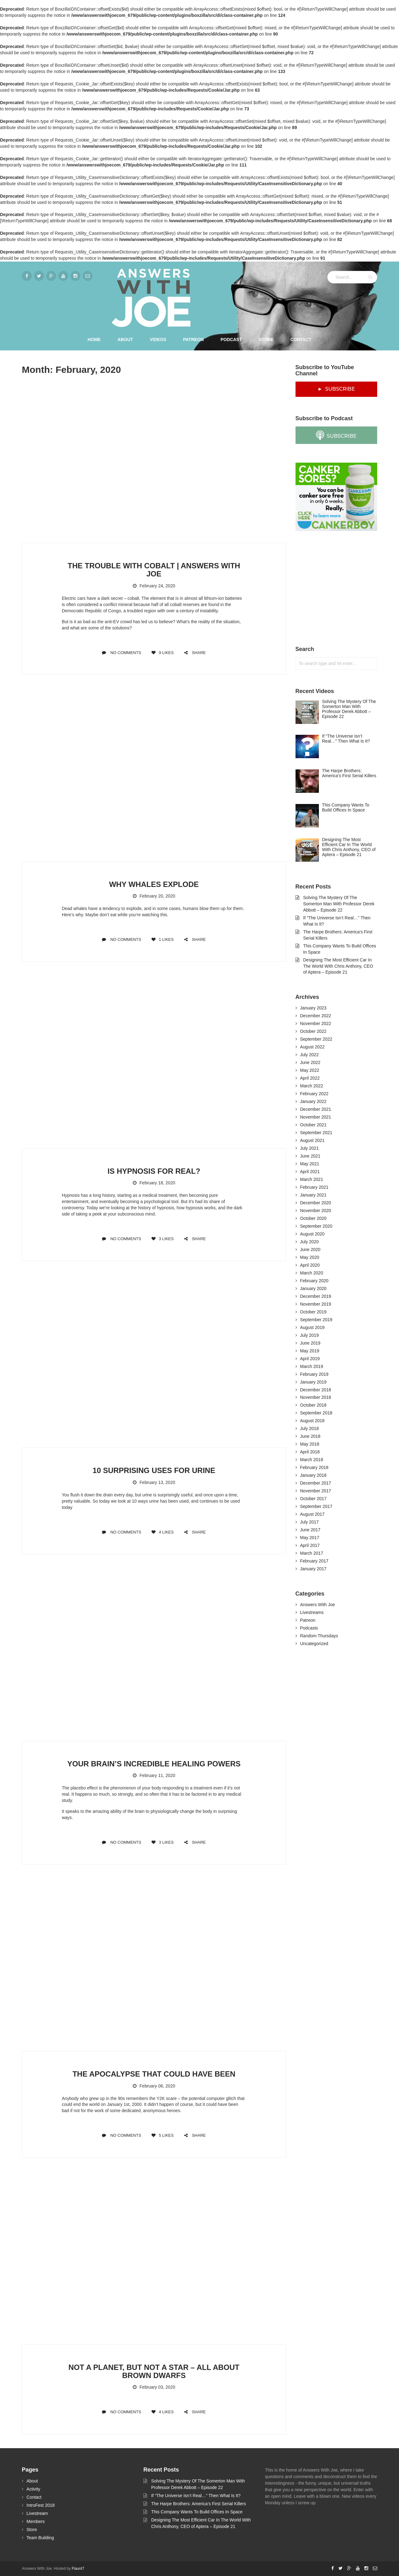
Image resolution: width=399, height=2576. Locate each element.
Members (35, 2521)
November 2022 (315, 1023)
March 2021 (311, 1179)
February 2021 (314, 1187)
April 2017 (310, 1545)
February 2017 (314, 1560)
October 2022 (313, 1031)
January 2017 (313, 1568)
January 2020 (313, 1288)
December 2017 (315, 1483)
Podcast (231, 339)
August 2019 (312, 1327)
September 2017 (316, 1506)
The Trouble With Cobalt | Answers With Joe (154, 569)
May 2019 (309, 1350)
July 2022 (309, 1054)
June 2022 (310, 1062)
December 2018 (315, 1389)
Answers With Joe (317, 1604)
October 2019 (313, 1311)
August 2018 (312, 1420)
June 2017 (310, 1529)
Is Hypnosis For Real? (154, 1171)
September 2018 (316, 1412)
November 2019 (315, 1304)
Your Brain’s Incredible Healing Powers (154, 1764)
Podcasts (309, 1627)
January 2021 (313, 1194)
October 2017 (313, 1498)
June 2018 (310, 1436)
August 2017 (312, 1514)
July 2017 (309, 1521)
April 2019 (310, 1358)
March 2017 (311, 1553)
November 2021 (315, 1117)
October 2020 (313, 1218)
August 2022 (312, 1046)
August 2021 (312, 1140)
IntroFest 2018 (40, 2505)
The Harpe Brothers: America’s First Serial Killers (198, 2503)
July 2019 (309, 1335)
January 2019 (313, 1381)
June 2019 (310, 1343)
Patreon (193, 339)
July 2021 (309, 1148)
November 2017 (315, 1490)
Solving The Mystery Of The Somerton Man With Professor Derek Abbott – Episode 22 (339, 903)
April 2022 (310, 1078)
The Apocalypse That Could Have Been (153, 2074)
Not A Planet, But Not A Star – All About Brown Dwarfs (154, 2371)
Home (94, 339)
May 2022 (309, 1070)
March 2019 (311, 1366)
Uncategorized (314, 1643)
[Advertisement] (342, 589)
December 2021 (315, 1109)
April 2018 (310, 1451)
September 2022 (316, 1039)
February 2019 (314, 1374)
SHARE (195, 652)
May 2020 (309, 1257)
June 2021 (310, 1155)
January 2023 (313, 1007)
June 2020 (310, 1249)
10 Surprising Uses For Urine (154, 1470)
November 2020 (315, 1210)
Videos (158, 339)
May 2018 (309, 1444)
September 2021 (316, 1132)
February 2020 (314, 1280)
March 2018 (311, 1459)
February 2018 (314, 1467)
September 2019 (316, 1319)
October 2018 (313, 1405)
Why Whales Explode (154, 884)
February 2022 (314, 1093)
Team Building (40, 2537)
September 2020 (316, 1226)
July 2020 (309, 1241)
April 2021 (310, 1171)
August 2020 (312, 1233)
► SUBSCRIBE (336, 389)
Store (266, 339)
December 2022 (315, 1015)
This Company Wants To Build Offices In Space (197, 2511)
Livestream (37, 2513)
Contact (301, 339)
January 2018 (313, 1475)
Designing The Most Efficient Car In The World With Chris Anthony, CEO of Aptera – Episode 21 (338, 966)
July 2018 (309, 1428)
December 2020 (315, 1202)
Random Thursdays (319, 1635)
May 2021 (309, 1163)
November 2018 (315, 1397)
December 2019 (315, 1296)
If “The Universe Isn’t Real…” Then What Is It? (196, 2495)
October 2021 (313, 1124)
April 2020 (310, 1265)
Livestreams (312, 1612)
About (125, 339)
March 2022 (311, 1085)
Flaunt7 (78, 2568)
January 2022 (313, 1101)
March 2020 (311, 1272)
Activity (33, 2489)
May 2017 (309, 1537)
